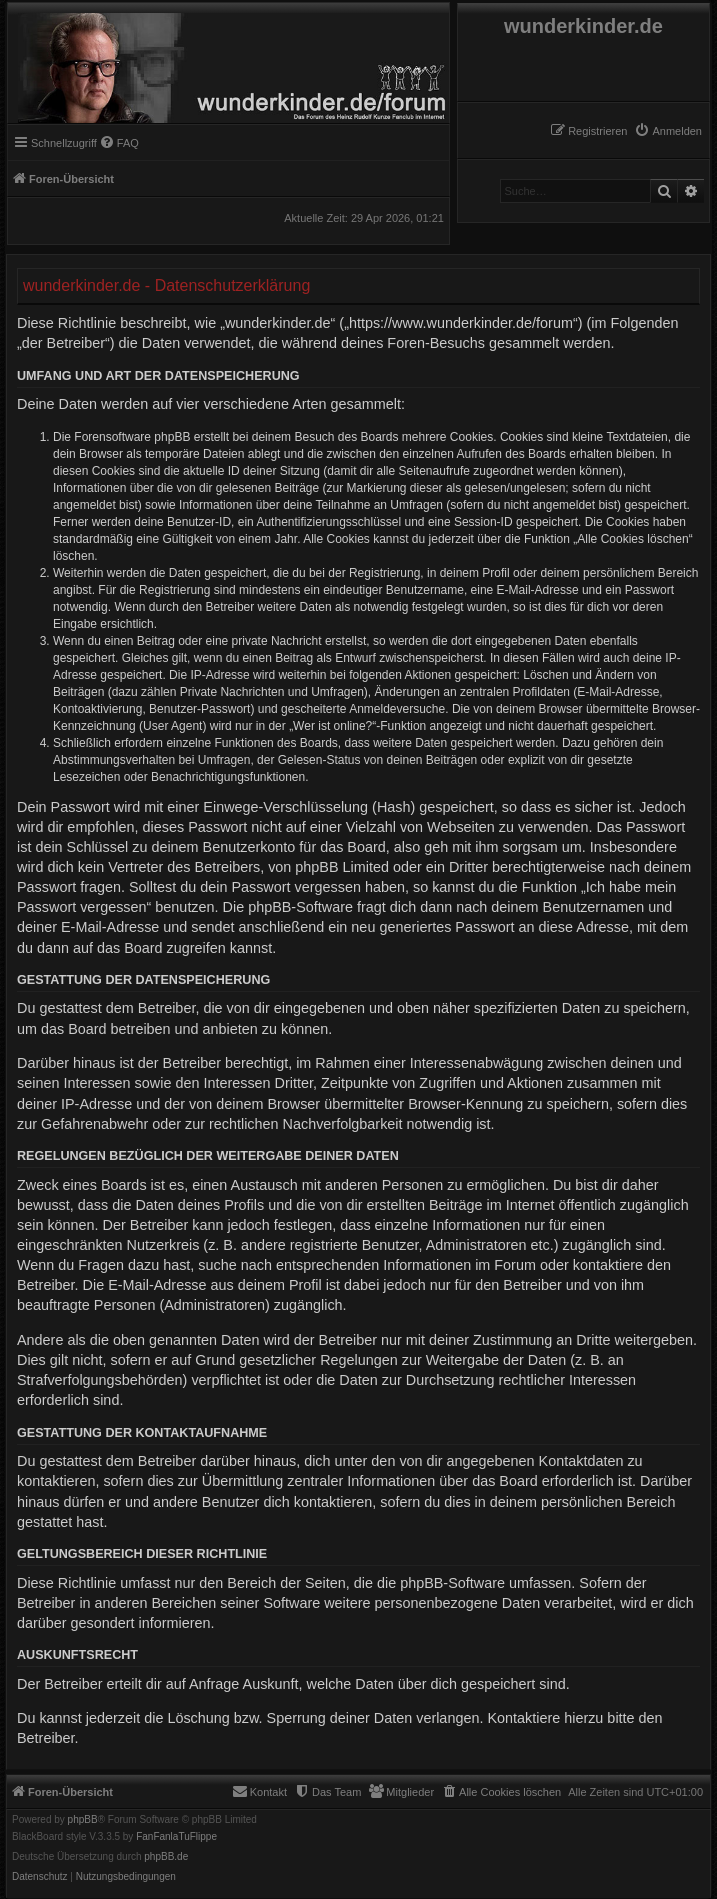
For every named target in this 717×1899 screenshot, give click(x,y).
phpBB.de (166, 1857)
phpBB (83, 1820)
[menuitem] (668, 131)
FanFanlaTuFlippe (176, 1837)
